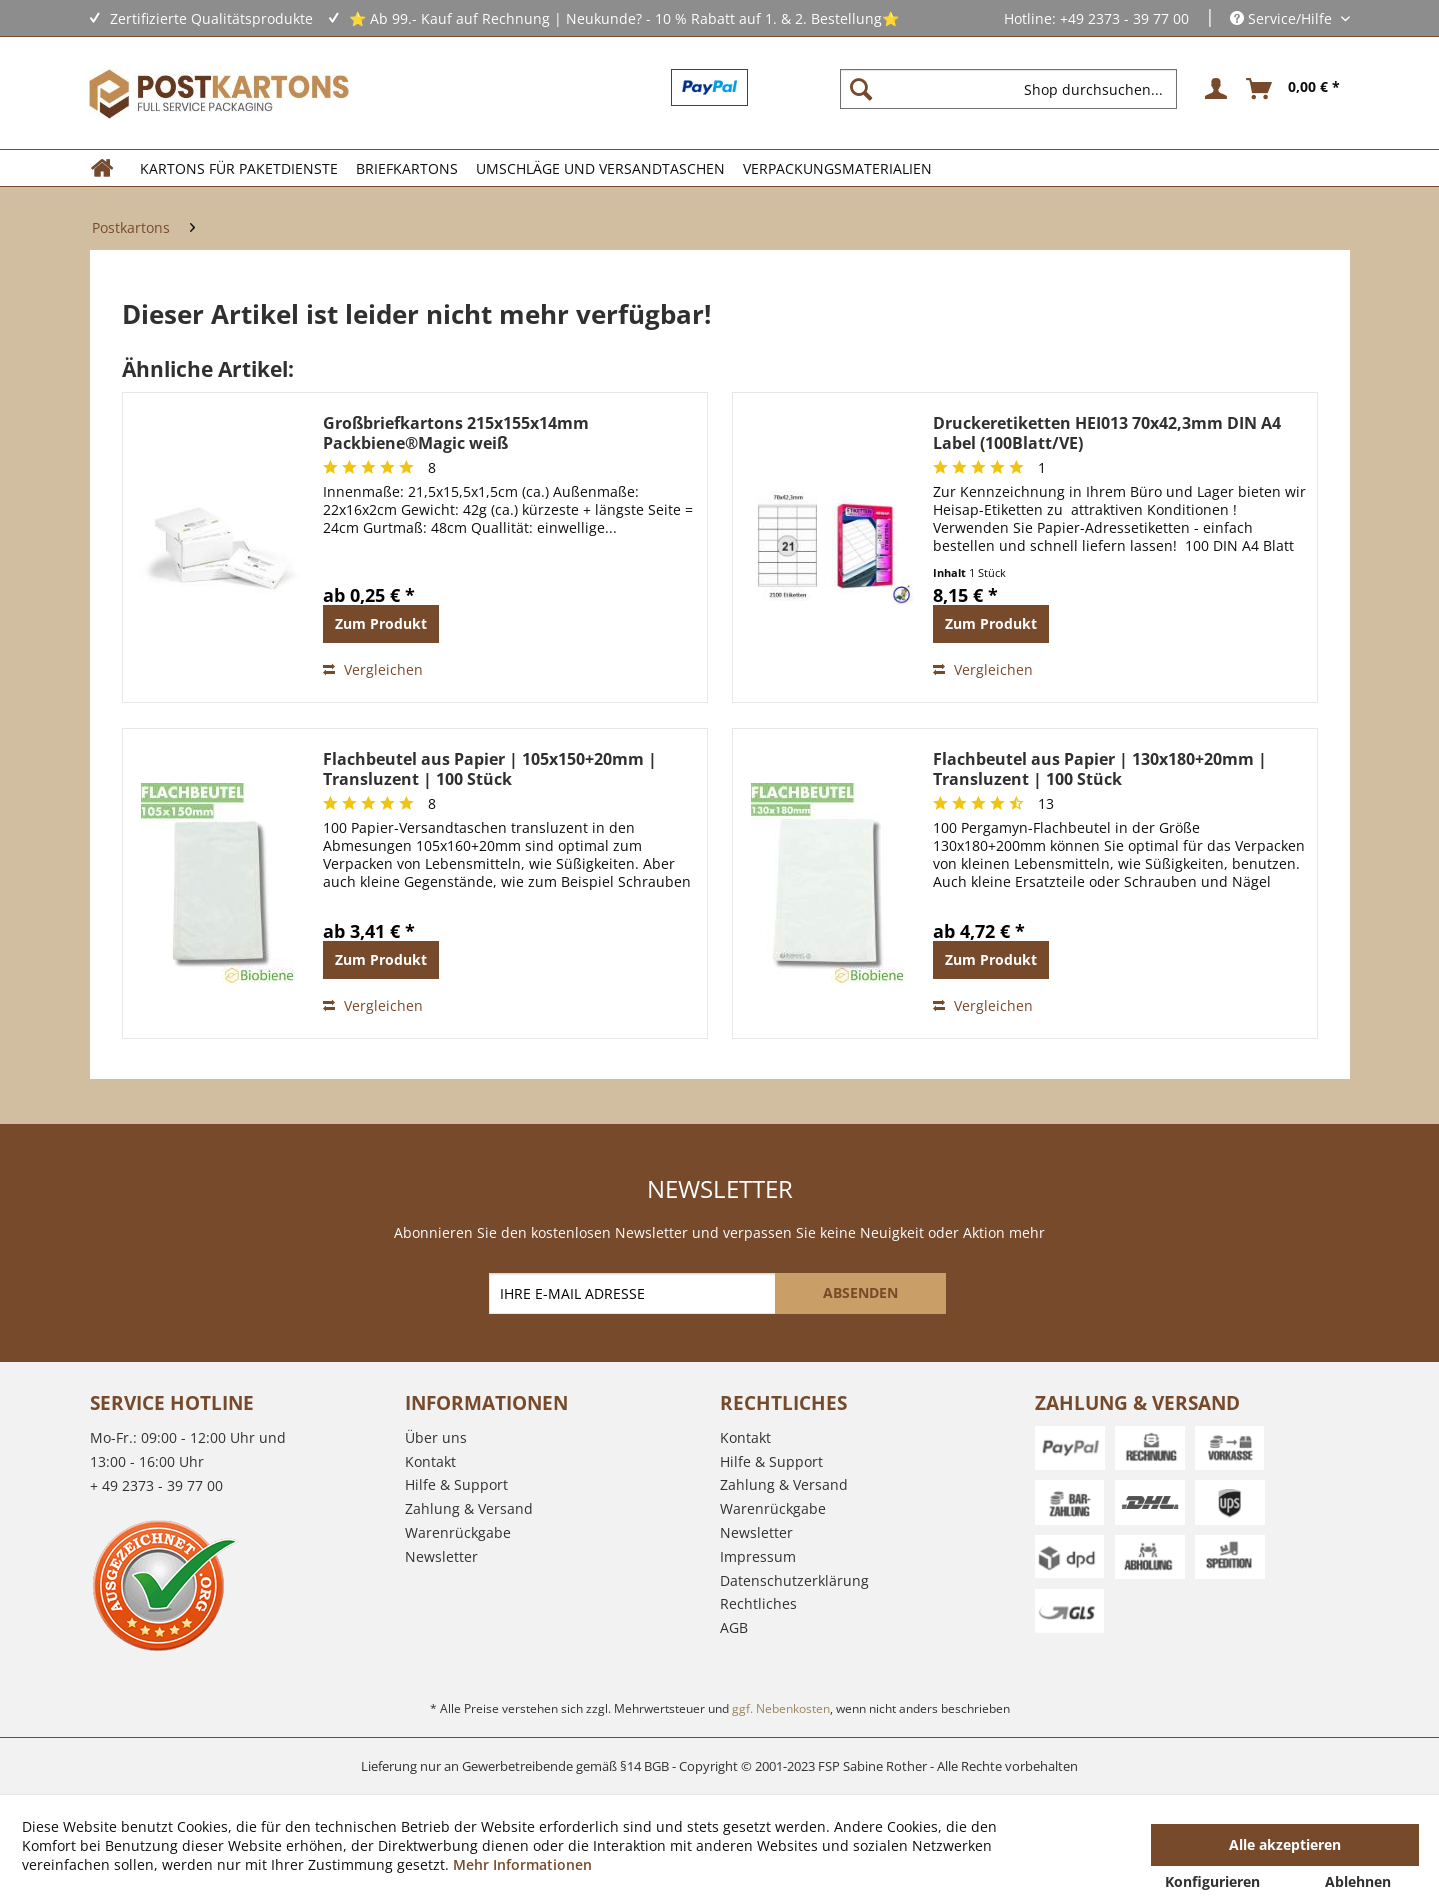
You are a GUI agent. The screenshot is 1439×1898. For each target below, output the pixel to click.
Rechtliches (758, 1603)
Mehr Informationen (522, 1864)
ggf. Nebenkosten (781, 1708)
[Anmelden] (1213, 89)
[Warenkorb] (1294, 89)
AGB (734, 1627)
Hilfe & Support (456, 1484)
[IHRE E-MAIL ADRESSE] (634, 1293)
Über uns (436, 1437)
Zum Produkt (381, 623)
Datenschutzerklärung (794, 1580)
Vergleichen (373, 669)
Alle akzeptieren (1285, 1844)
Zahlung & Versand (469, 1508)
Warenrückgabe (458, 1532)
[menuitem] (1016, 89)
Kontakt (430, 1461)
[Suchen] (861, 89)
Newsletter (441, 1556)
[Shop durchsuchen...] (1008, 89)
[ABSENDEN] (860, 1293)
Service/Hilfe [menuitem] (1283, 18)
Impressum (758, 1556)
